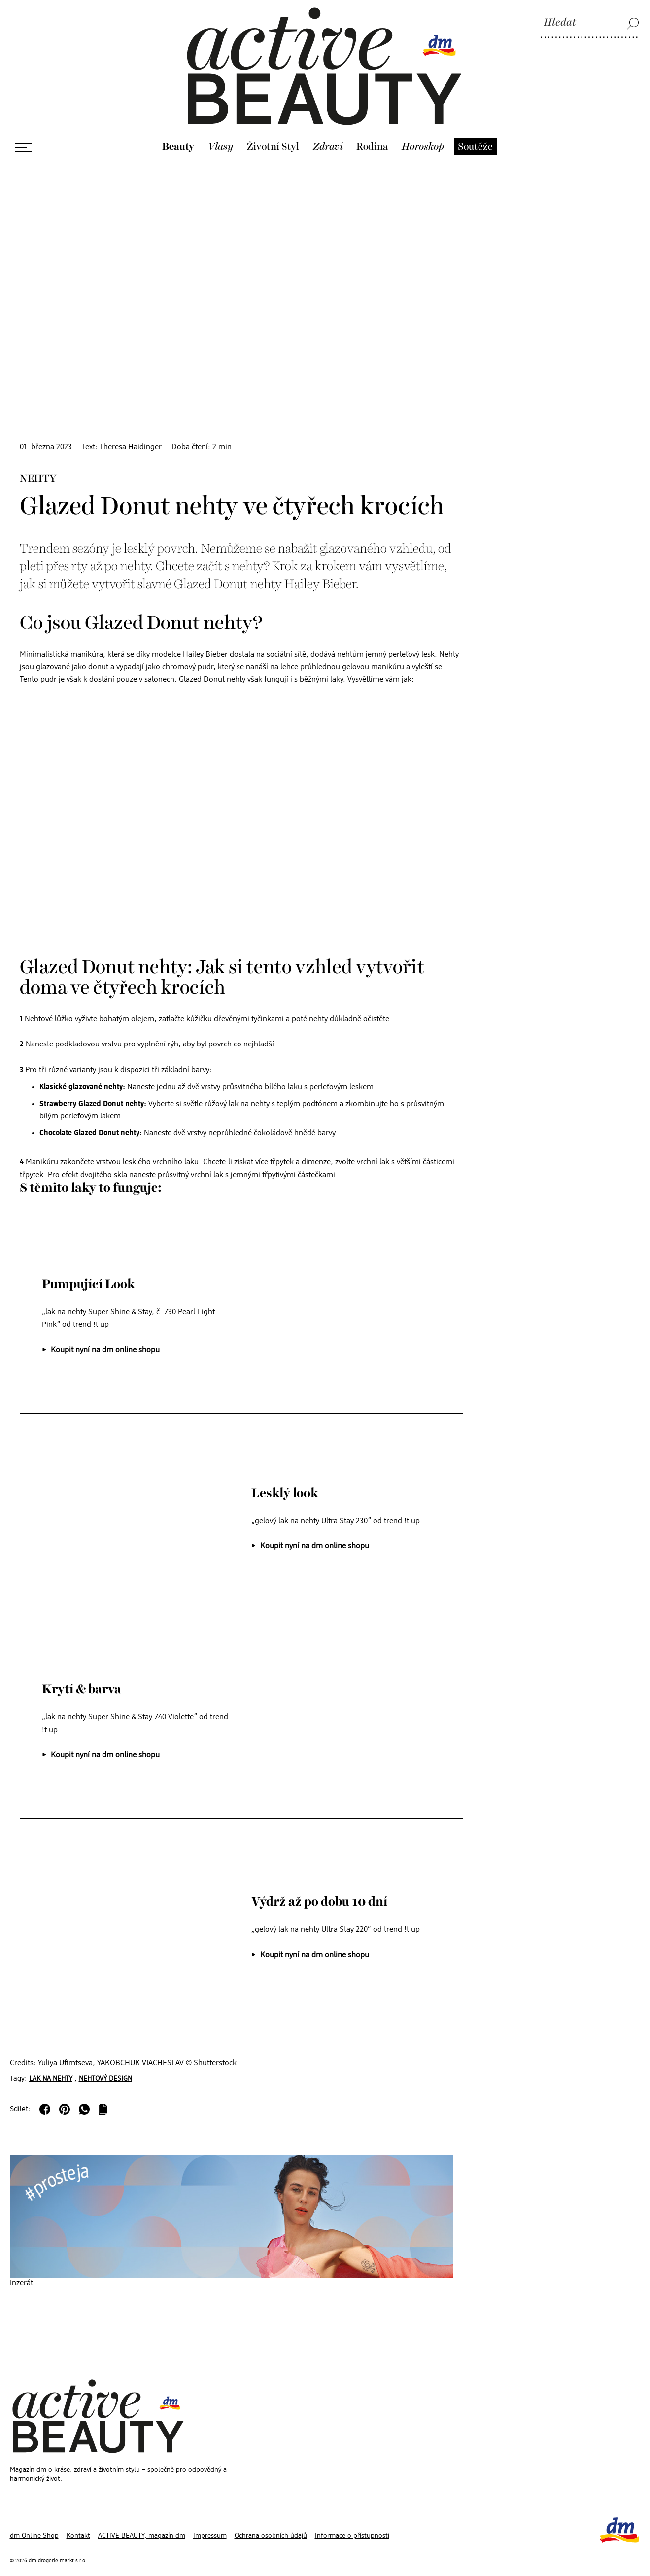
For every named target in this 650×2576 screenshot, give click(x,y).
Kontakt (78, 2520)
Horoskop (423, 133)
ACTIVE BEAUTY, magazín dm (141, 2520)
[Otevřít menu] (23, 133)
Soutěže (475, 133)
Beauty (178, 133)
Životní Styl (273, 133)
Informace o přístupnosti (352, 2520)
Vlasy (220, 133)
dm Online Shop (34, 2520)
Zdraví (328, 133)
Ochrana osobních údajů (271, 2520)
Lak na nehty (50, 2063)
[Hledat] (590, 23)
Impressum (210, 2520)
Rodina (372, 133)
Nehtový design (105, 2063)
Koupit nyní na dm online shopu (105, 1335)
